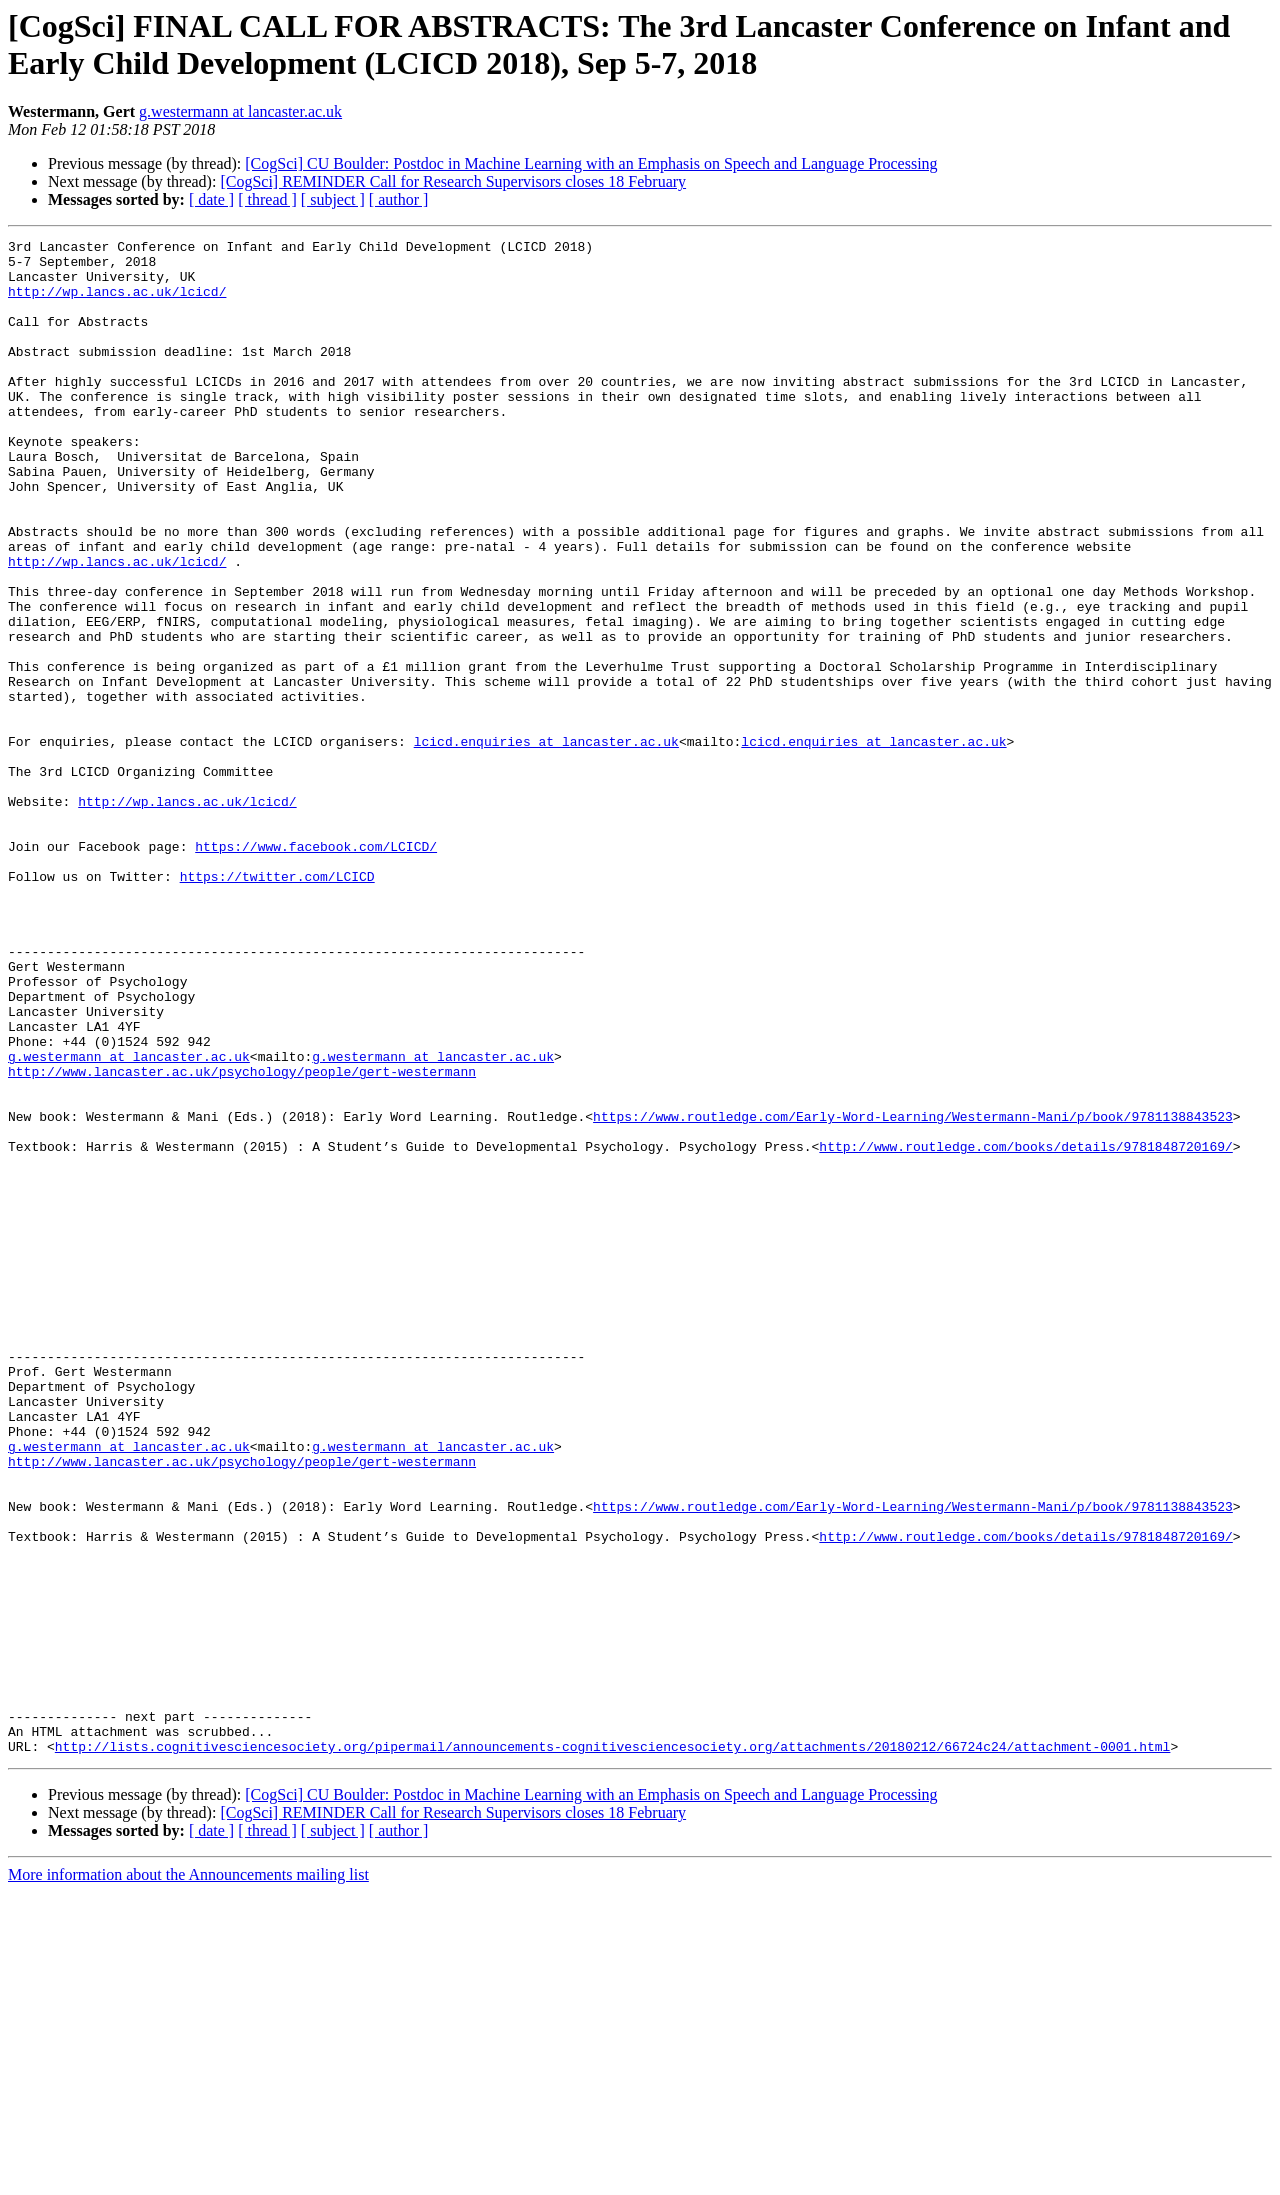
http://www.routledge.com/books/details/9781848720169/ (1025, 1329)
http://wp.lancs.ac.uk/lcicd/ (117, 303)
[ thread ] (267, 199)
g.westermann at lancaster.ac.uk (240, 111)
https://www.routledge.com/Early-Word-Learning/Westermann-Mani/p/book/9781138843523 (913, 1293)
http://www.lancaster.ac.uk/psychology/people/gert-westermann (242, 1239)
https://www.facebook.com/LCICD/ (316, 969)
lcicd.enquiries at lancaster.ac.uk (546, 843)
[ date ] (211, 199)
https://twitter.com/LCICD (277, 1005)
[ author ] (399, 199)
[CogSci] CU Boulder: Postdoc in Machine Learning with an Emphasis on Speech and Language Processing (591, 163)
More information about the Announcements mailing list (188, 2177)
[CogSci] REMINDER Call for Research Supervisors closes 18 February (453, 181)
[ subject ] (333, 199)
